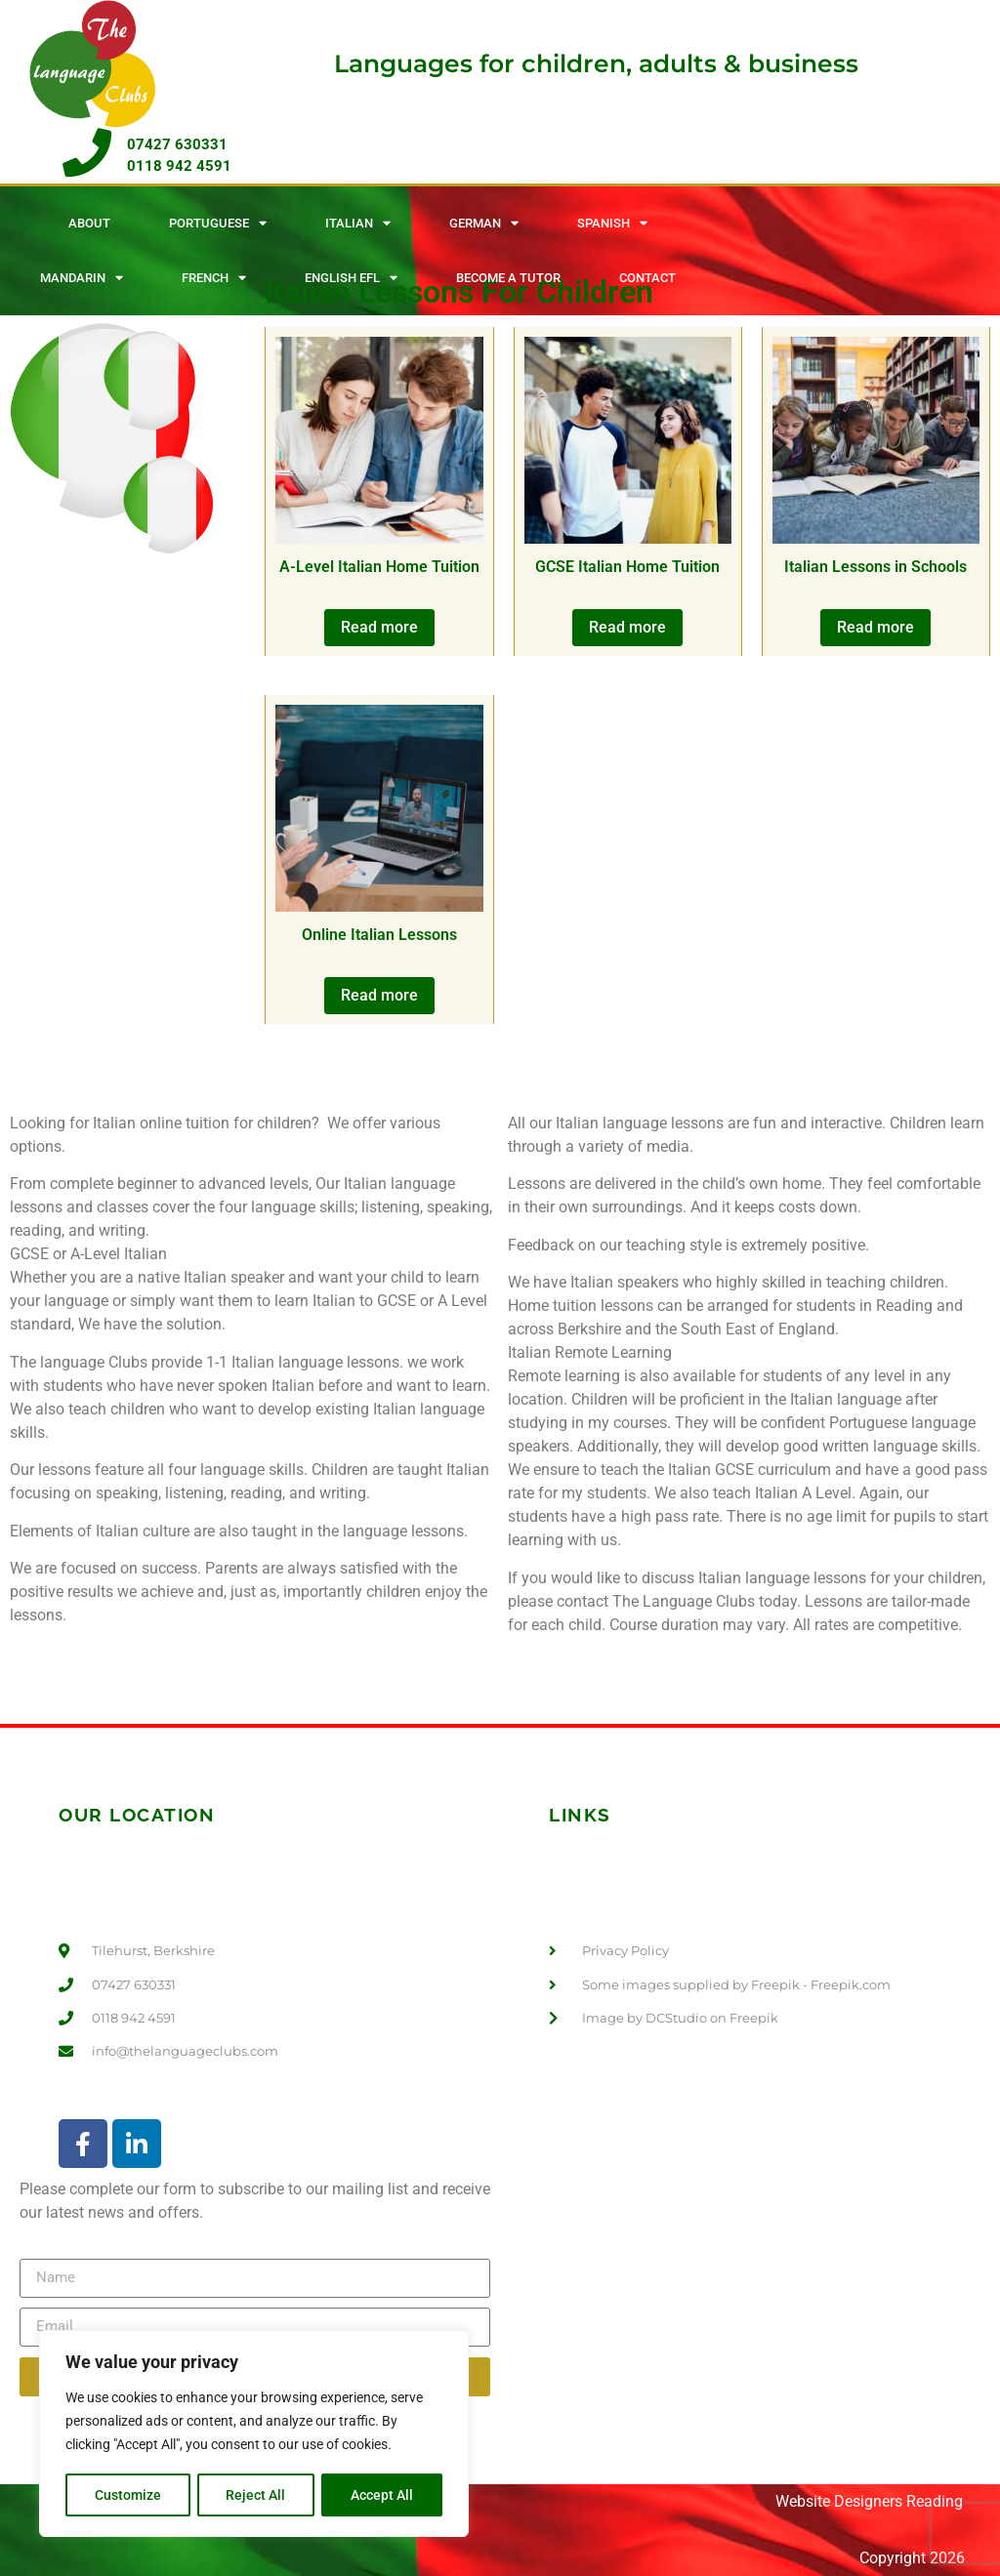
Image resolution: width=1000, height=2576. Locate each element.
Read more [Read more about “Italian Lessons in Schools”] (875, 627)
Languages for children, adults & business (596, 63)
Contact (647, 277)
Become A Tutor (508, 277)
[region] (254, 2434)
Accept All (383, 2495)
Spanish (612, 223)
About (89, 223)
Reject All (256, 2495)
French (214, 278)
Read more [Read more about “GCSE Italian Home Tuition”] (627, 627)
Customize (128, 2495)
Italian (358, 223)
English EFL (351, 278)
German (484, 223)
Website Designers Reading (869, 2501)
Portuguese (218, 223)
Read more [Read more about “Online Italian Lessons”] (379, 995)
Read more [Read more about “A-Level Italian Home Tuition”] (379, 627)
